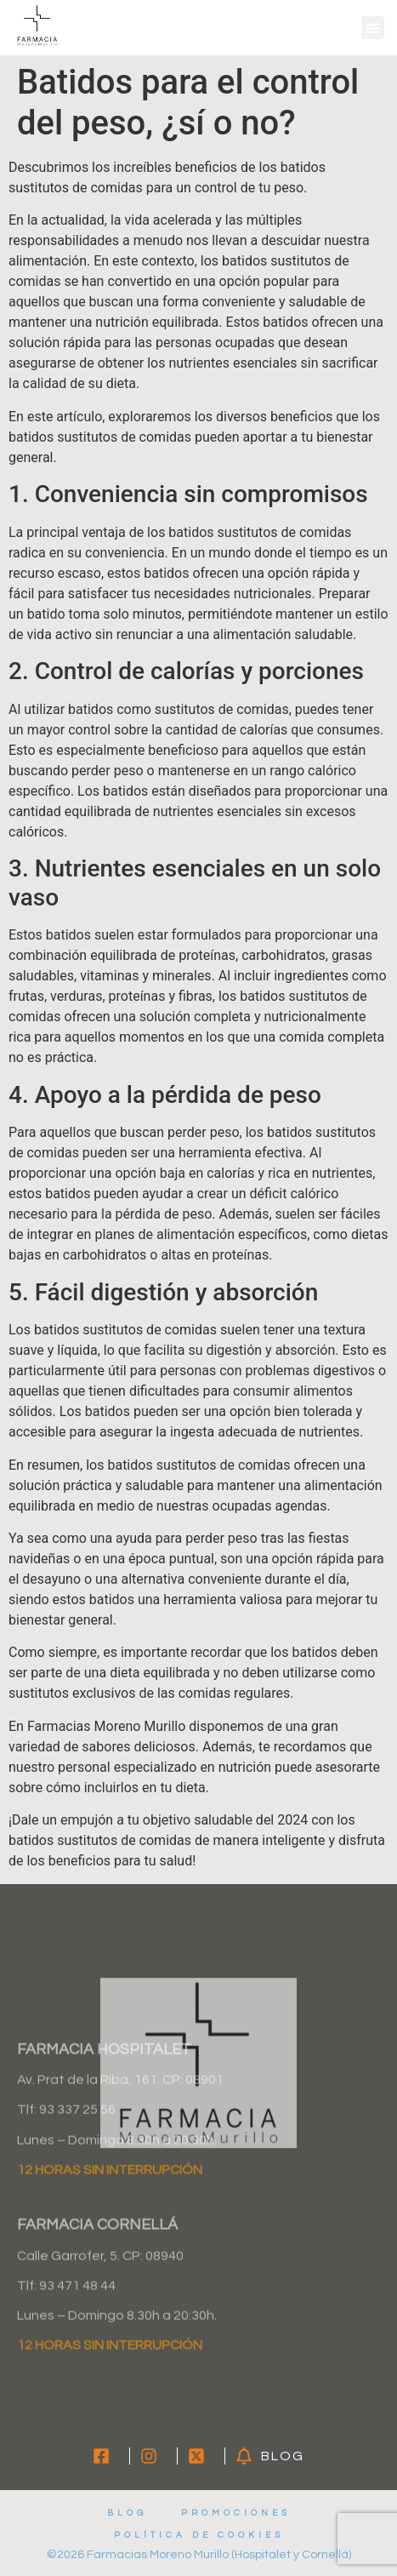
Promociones (236, 2513)
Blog (127, 2513)
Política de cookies (199, 2535)
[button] (372, 27)
